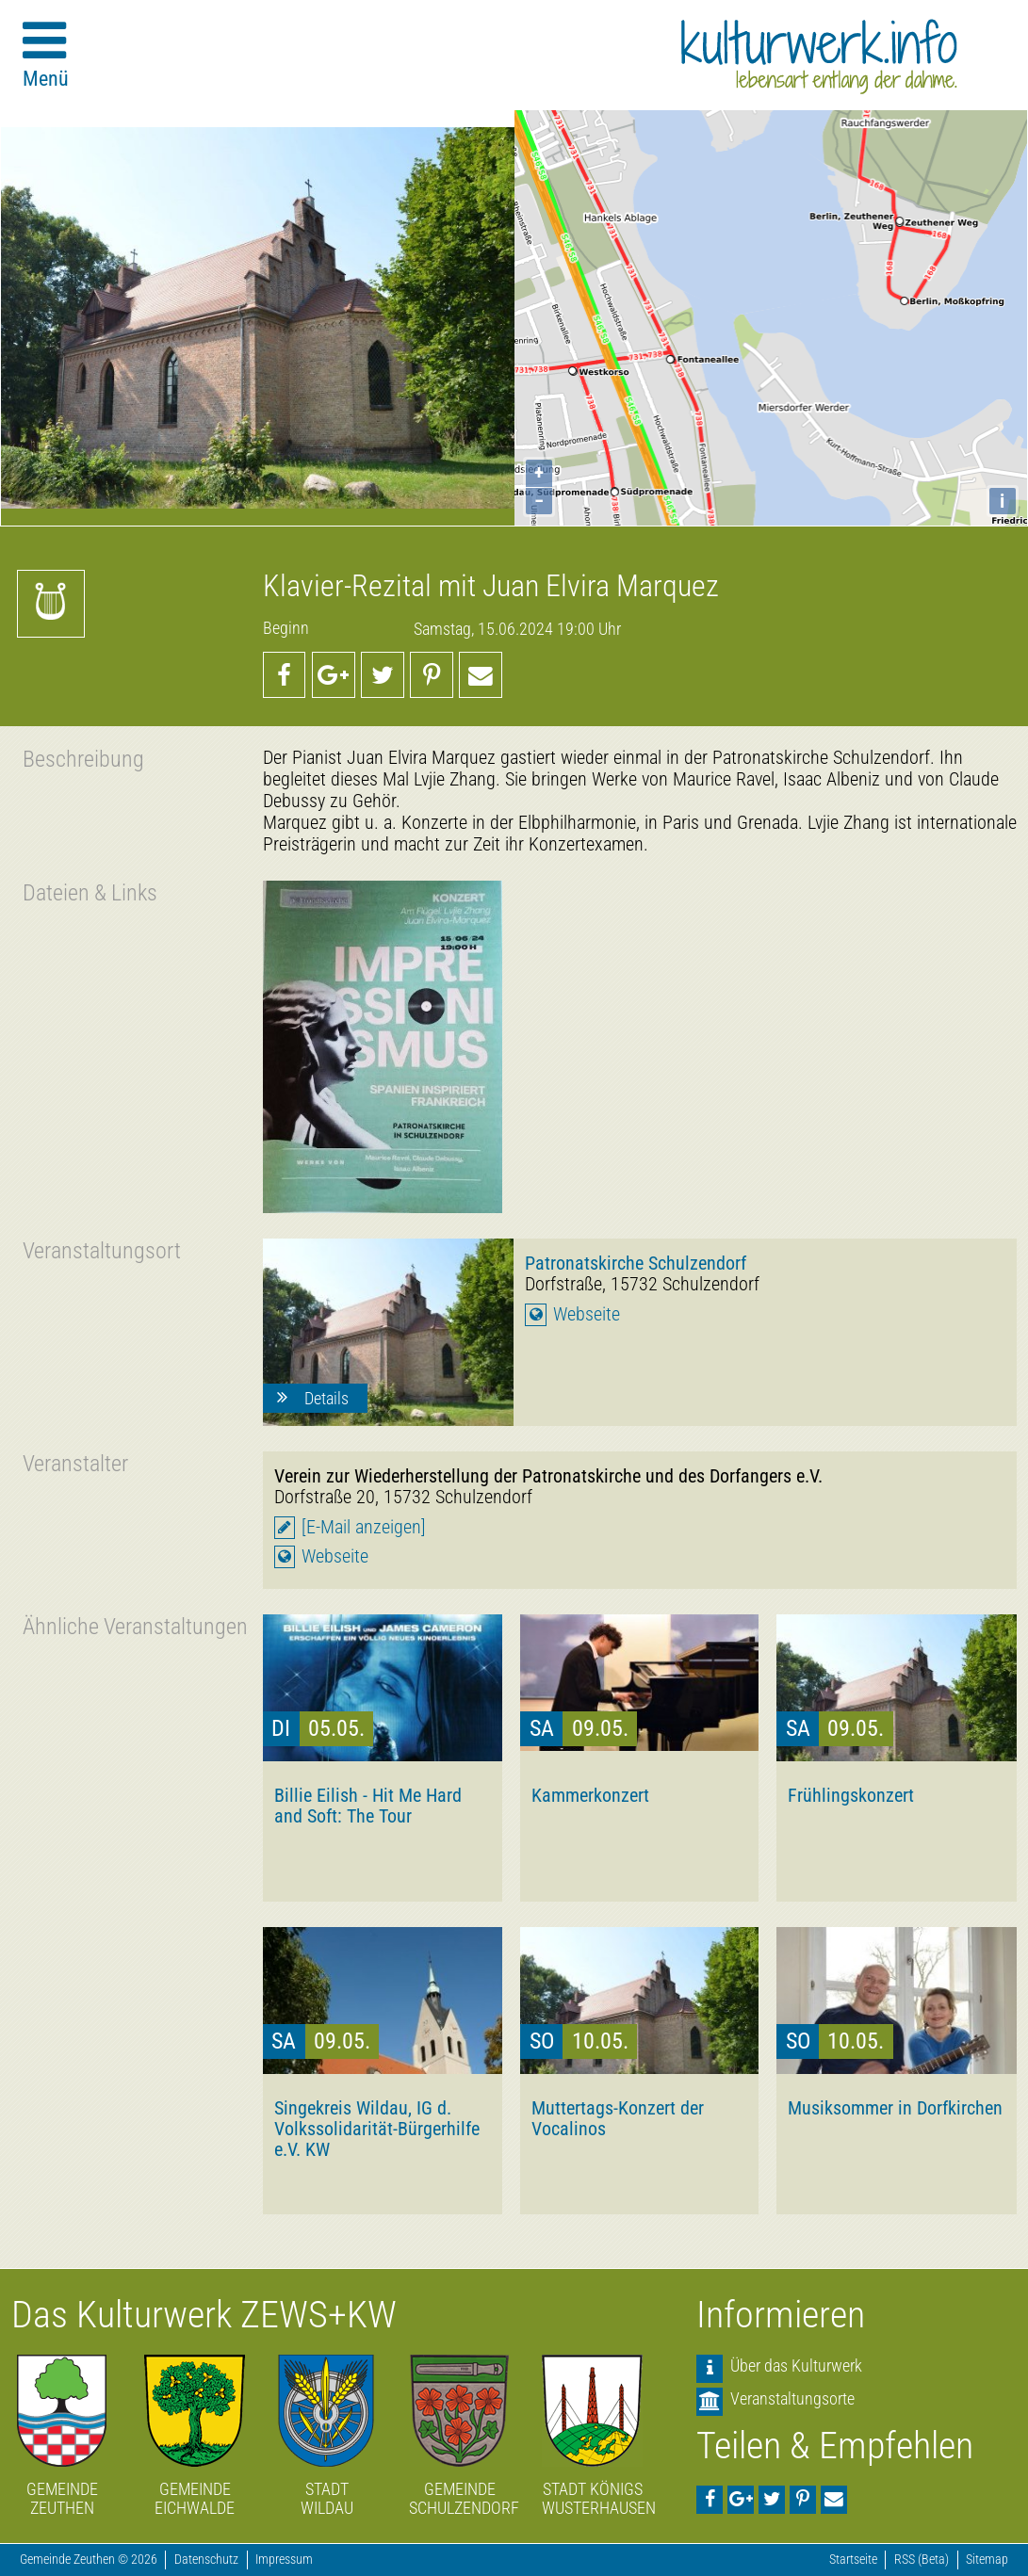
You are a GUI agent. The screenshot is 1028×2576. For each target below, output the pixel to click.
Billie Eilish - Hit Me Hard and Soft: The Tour (368, 1805)
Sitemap (987, 2560)
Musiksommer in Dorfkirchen (895, 2108)
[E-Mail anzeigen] (364, 1527)
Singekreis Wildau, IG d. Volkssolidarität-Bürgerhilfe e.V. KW (377, 2129)
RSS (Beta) (921, 2560)
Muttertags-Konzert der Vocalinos (617, 2118)
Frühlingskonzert (851, 1795)
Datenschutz (206, 2560)
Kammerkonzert (590, 1795)
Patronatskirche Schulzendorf (635, 1263)
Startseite (853, 2560)
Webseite (586, 1314)
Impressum (284, 2560)
